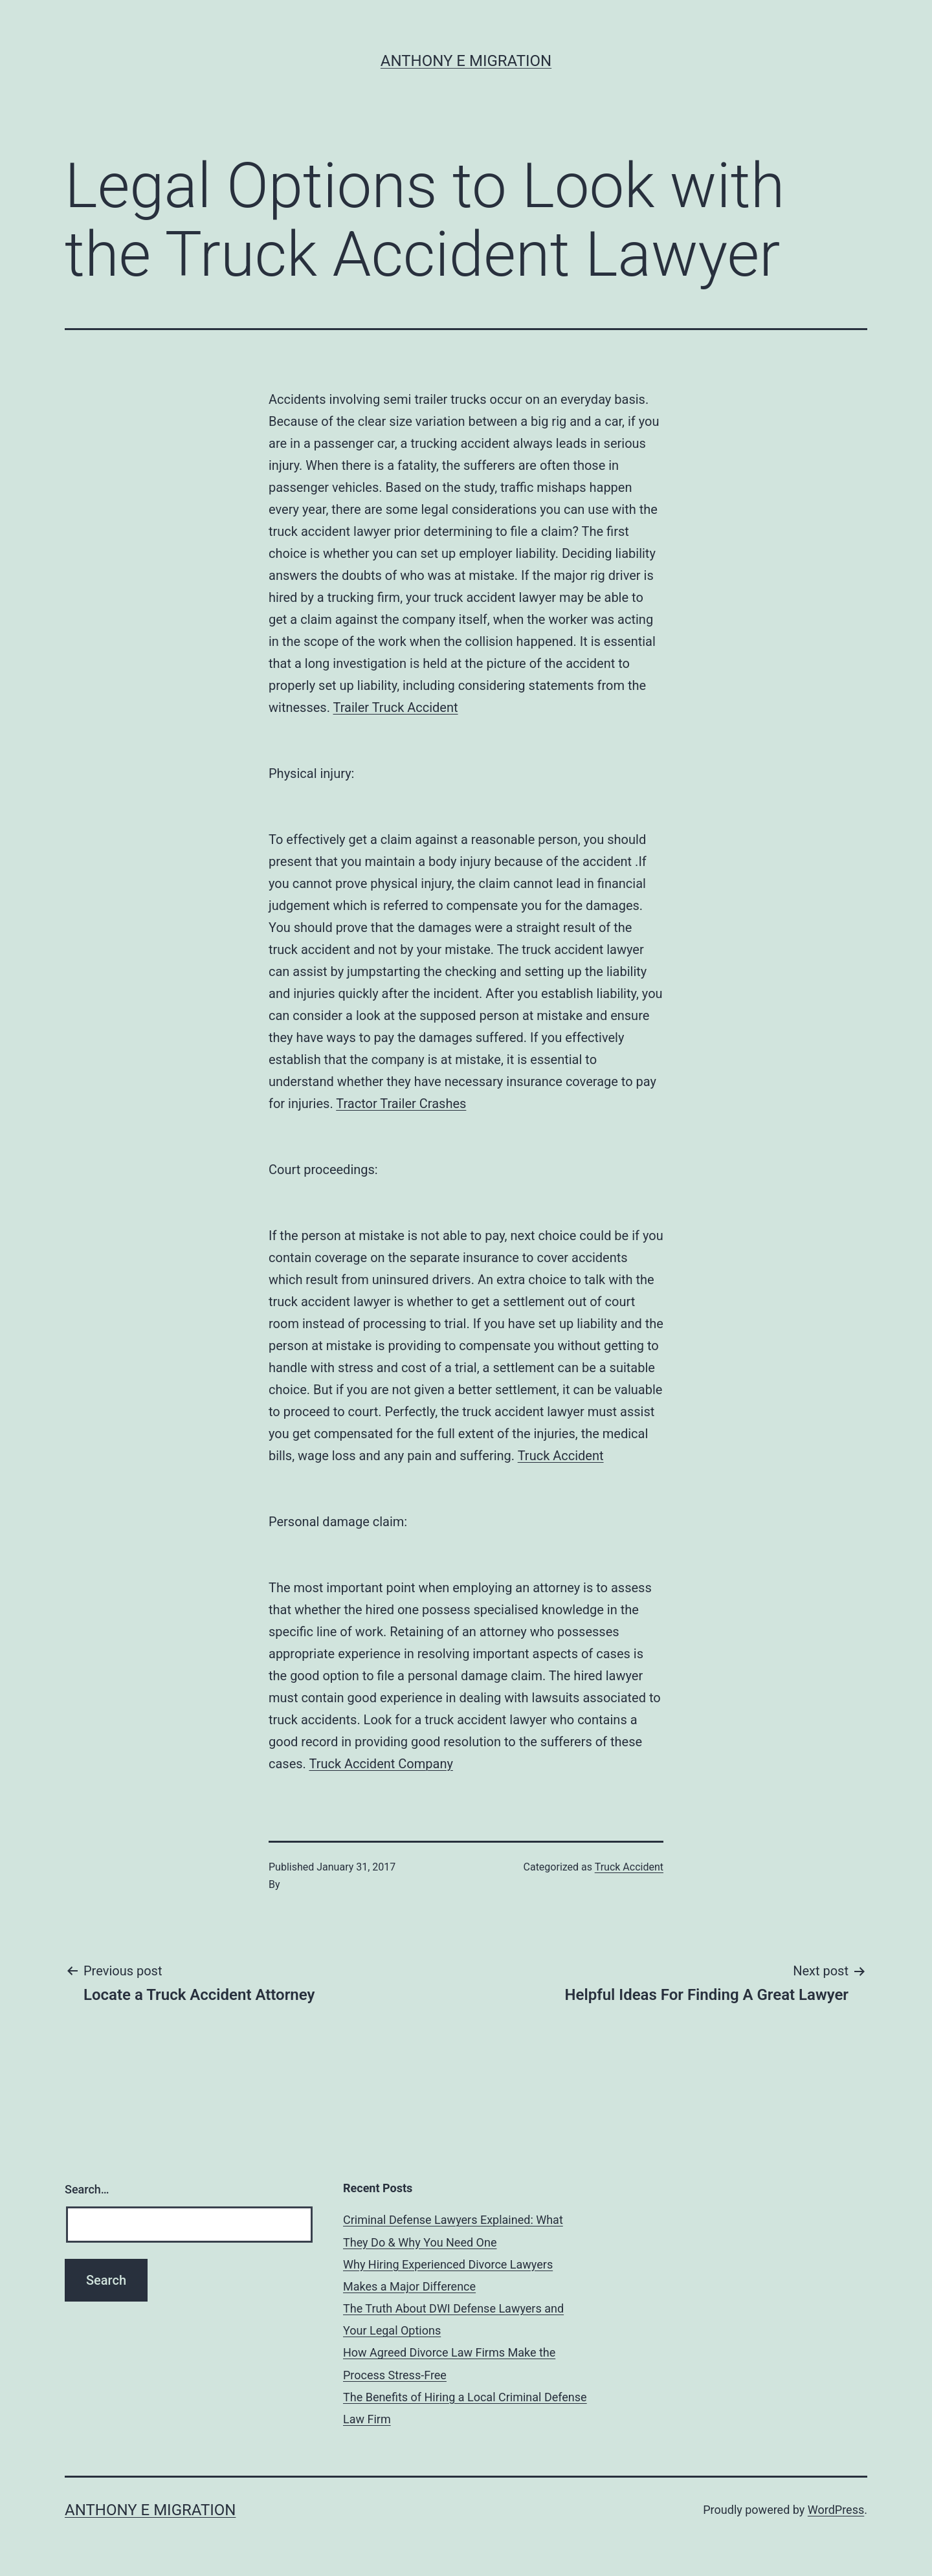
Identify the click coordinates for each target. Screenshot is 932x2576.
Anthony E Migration (466, 61)
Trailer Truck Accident (395, 707)
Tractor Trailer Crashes (401, 1103)
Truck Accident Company (380, 1763)
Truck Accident (561, 1455)
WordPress (836, 2509)
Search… (87, 2189)
